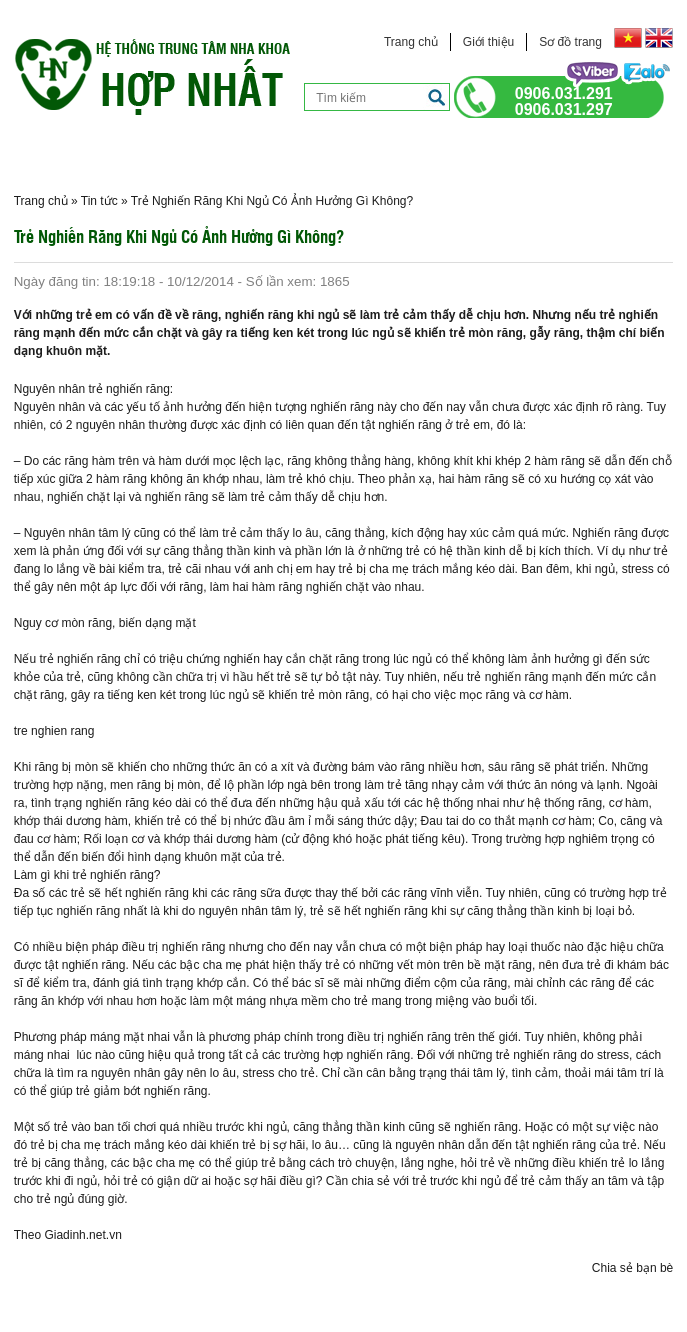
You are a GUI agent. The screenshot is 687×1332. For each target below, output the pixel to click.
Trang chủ (411, 42)
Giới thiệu (488, 42)
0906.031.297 (564, 110)
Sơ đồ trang (570, 42)
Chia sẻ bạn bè (632, 1268)
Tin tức (99, 201)
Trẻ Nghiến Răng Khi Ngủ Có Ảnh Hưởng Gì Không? (272, 201)
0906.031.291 (564, 94)
